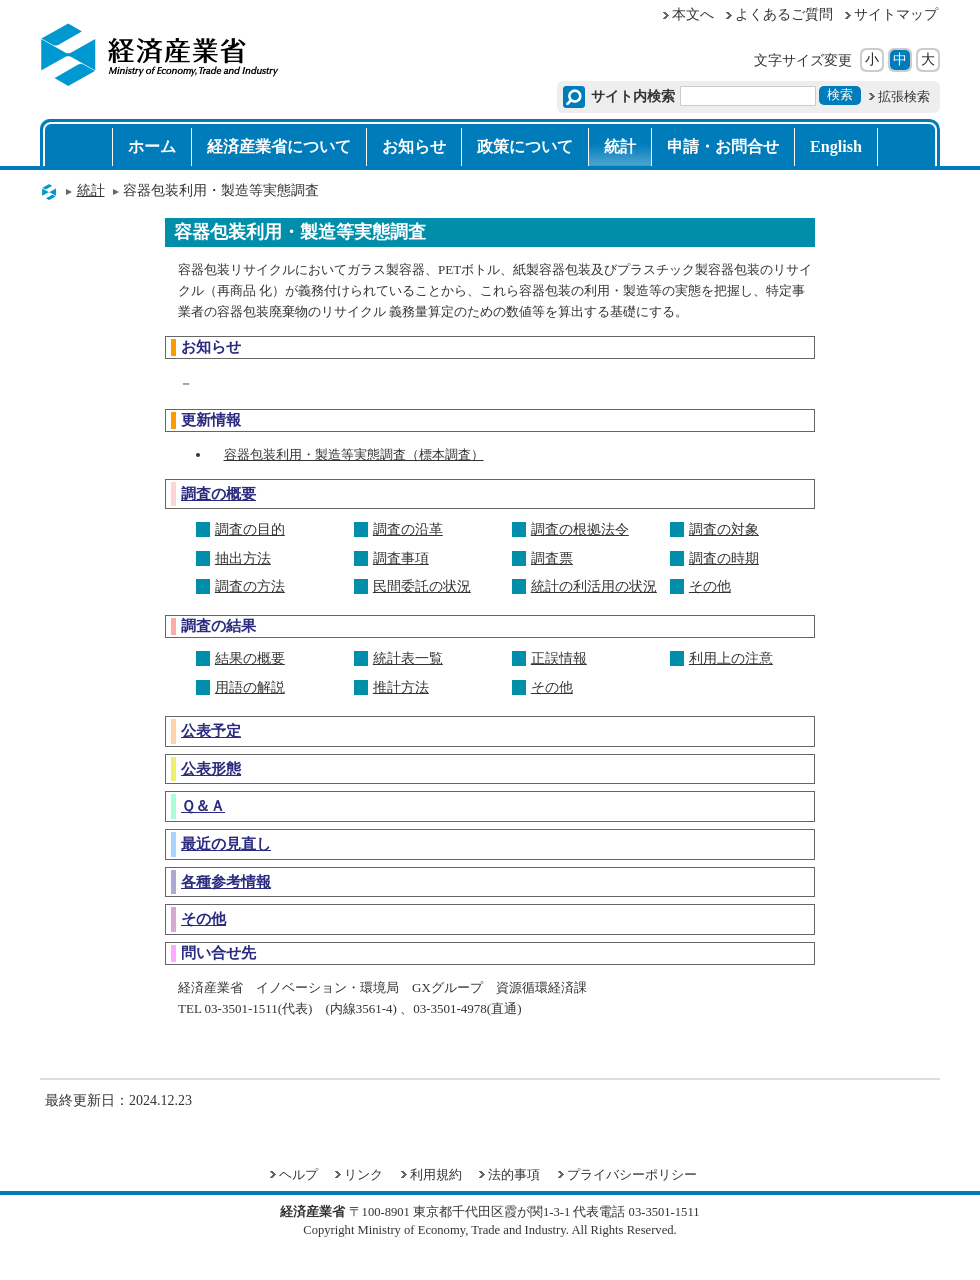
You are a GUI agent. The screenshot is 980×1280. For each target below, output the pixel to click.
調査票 (552, 558)
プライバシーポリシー (632, 1175)
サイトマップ (896, 14)
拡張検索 (904, 97)
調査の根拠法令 (580, 529)
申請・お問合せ (723, 146)
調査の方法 (250, 586)
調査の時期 (724, 558)
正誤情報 (559, 658)
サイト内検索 (633, 96)
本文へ (693, 14)
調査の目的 (250, 529)
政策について (525, 146)
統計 (620, 146)
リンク (363, 1175)
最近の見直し (226, 843)
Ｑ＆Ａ (203, 805)
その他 (710, 586)
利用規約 (436, 1175)
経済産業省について (279, 146)
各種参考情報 (226, 881)
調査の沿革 (408, 529)
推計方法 (401, 687)
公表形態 (211, 768)
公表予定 (211, 730)
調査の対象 (724, 529)
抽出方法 (243, 558)
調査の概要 (218, 493)
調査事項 (401, 558)
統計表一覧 (408, 658)
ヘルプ (298, 1175)
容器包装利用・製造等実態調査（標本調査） (354, 454)
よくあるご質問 (784, 14)
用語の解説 (250, 687)
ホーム (152, 146)
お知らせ (414, 146)
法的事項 (514, 1175)
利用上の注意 (731, 658)
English (836, 146)
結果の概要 (250, 658)
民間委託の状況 (422, 586)
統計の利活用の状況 (594, 586)
